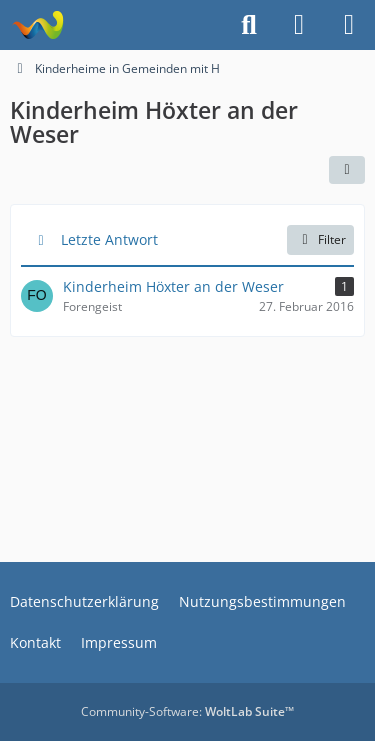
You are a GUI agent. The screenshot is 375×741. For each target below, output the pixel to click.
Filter (320, 239)
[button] (347, 170)
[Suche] (249, 25)
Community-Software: (187, 711)
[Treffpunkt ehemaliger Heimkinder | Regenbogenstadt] (37, 25)
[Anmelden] (299, 25)
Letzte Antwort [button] (109, 239)
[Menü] (349, 25)
